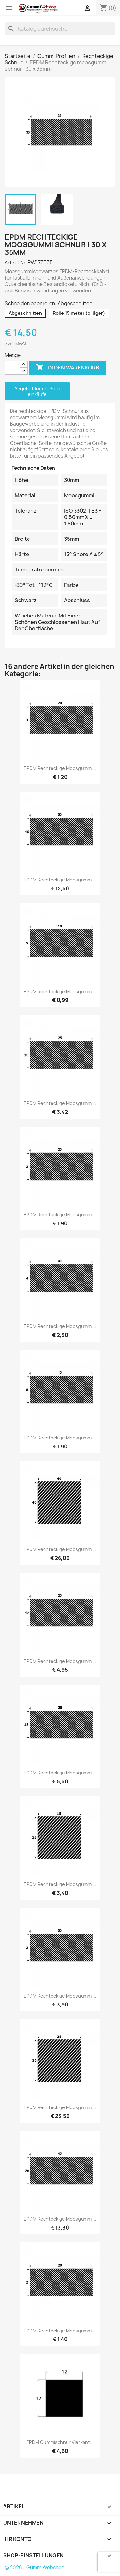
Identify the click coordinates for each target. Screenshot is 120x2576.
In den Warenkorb (67, 367)
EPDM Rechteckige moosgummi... (60, 768)
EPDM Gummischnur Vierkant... (60, 2442)
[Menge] (12, 368)
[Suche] (60, 28)
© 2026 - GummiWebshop (35, 2567)
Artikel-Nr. (16, 263)
